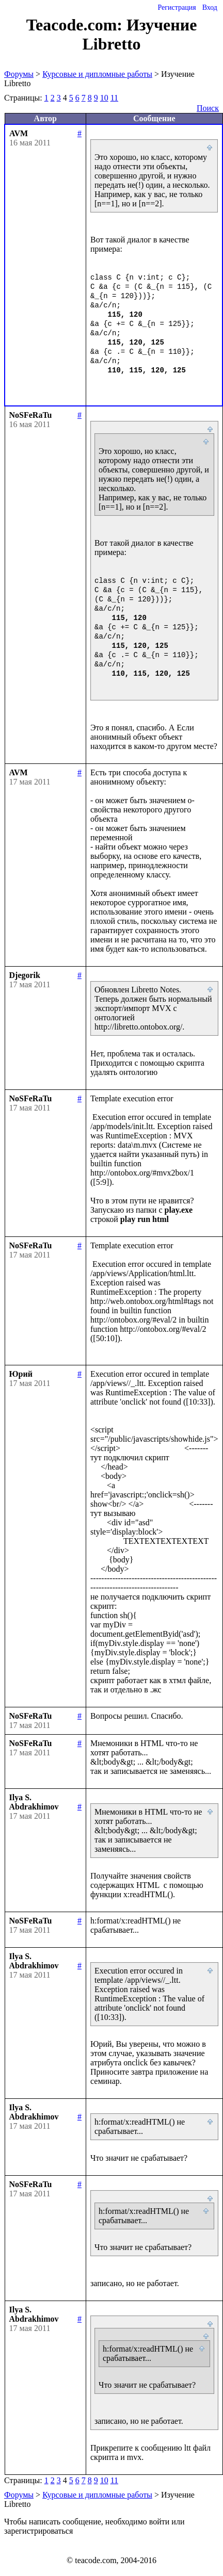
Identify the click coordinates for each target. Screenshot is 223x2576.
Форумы (19, 74)
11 (114, 97)
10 (104, 97)
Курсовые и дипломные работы (97, 74)
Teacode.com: (76, 24)
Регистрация (176, 7)
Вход (209, 7)
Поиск (208, 108)
